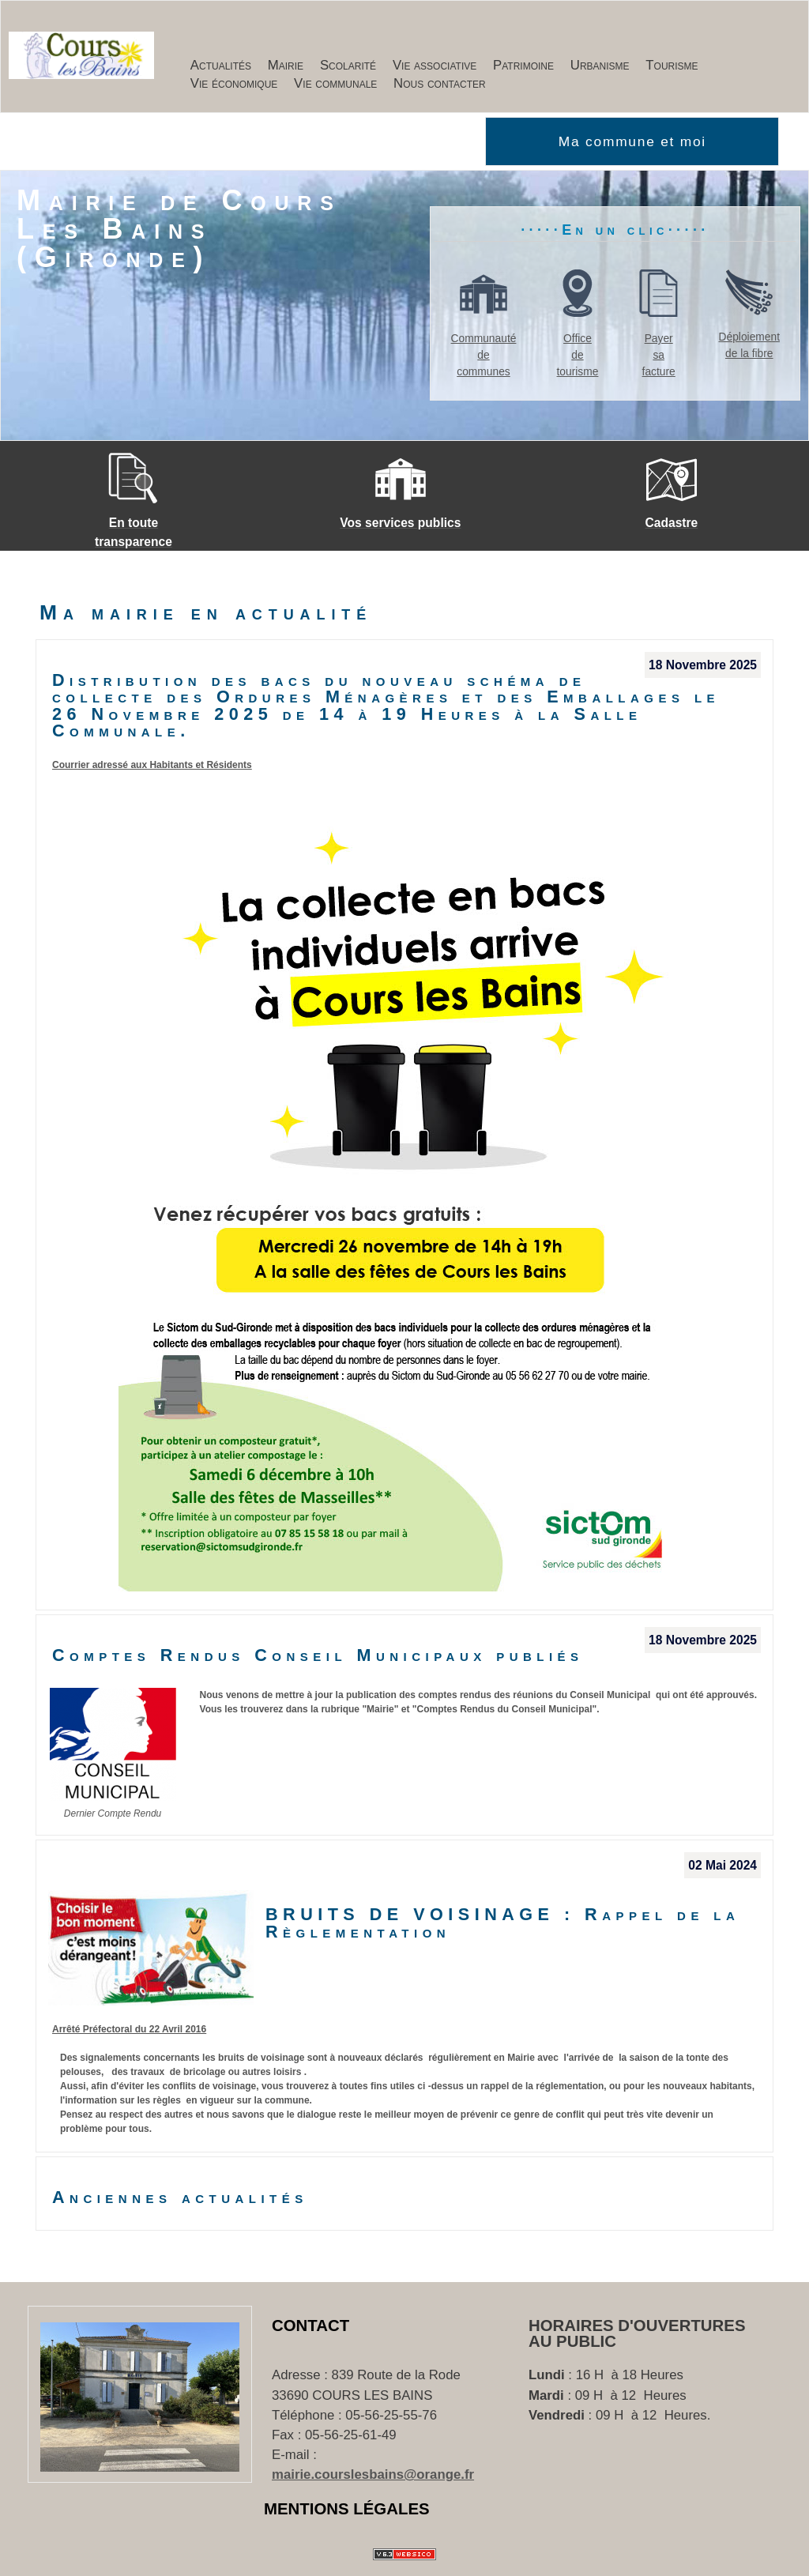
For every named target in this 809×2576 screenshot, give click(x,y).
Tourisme (671, 65)
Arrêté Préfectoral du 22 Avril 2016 (129, 2029)
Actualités (220, 65)
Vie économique (234, 83)
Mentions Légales (347, 2509)
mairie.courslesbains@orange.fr (373, 2474)
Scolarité (348, 65)
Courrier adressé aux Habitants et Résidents (152, 764)
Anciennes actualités (180, 2197)
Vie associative (434, 65)
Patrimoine (523, 65)
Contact (310, 2325)
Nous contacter (439, 83)
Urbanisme (600, 65)
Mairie (285, 65)
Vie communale (335, 83)
